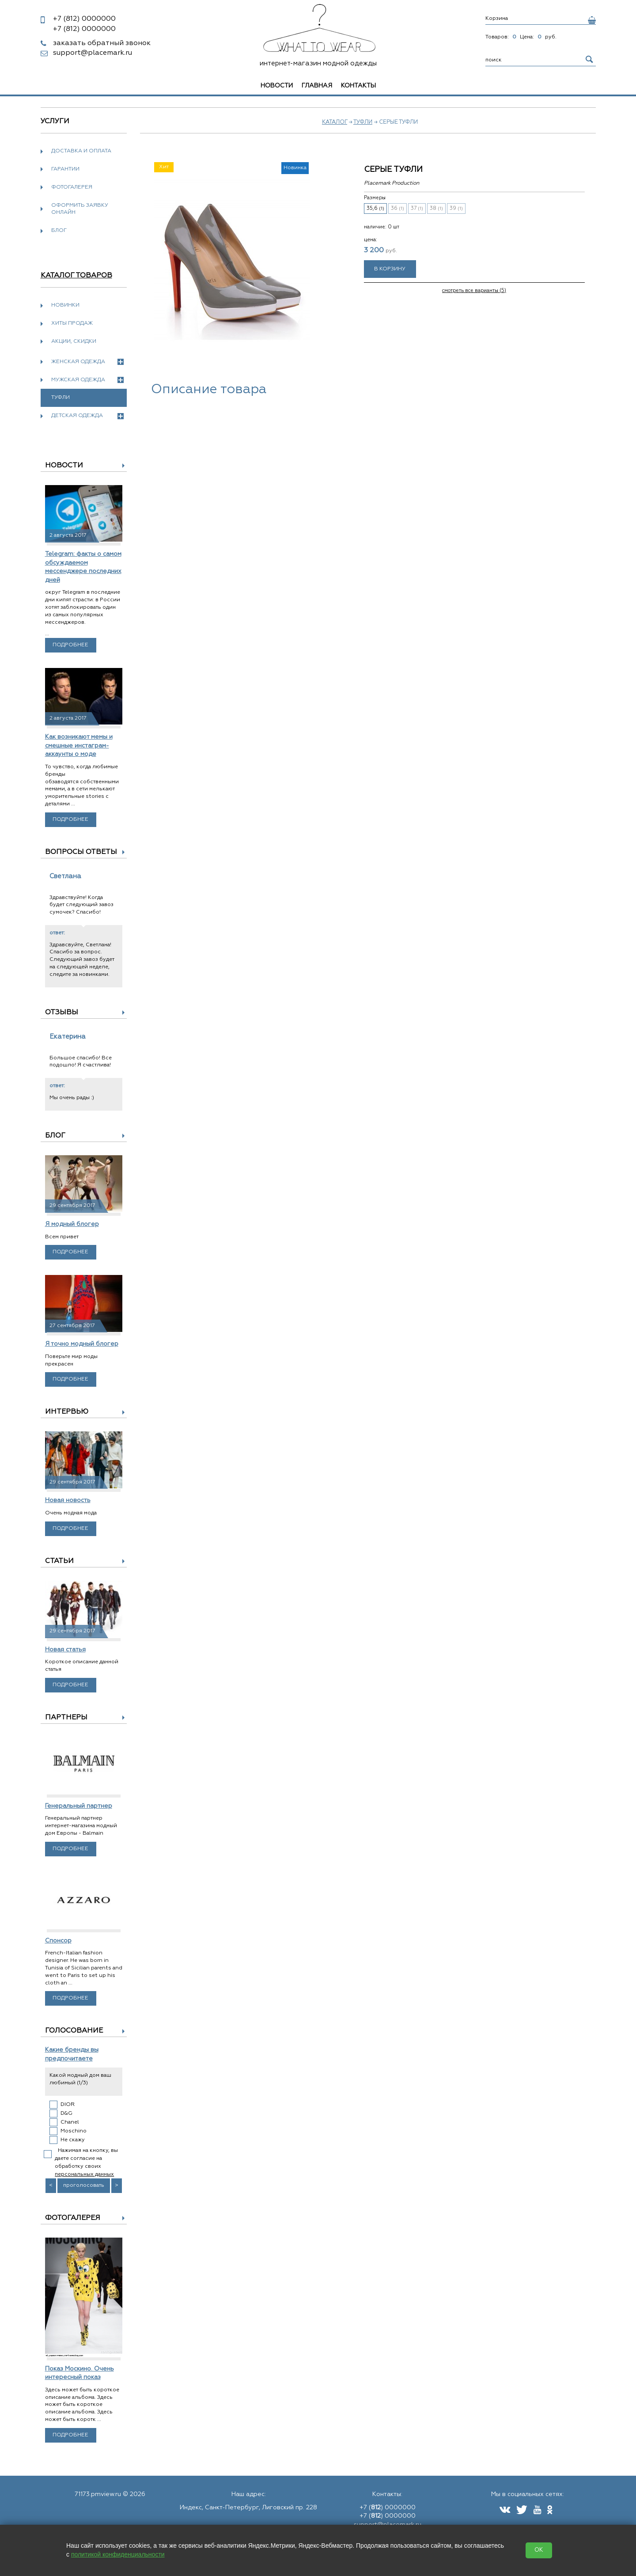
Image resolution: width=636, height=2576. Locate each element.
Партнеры (66, 1717)
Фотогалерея (71, 187)
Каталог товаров (76, 275)
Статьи (59, 1561)
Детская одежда (87, 416)
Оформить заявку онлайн (79, 209)
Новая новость (68, 1500)
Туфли (362, 122)
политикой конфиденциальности (118, 2554)
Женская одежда (87, 362)
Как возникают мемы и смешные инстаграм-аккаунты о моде (79, 745)
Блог (59, 230)
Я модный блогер (72, 1224)
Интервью (66, 1411)
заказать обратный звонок (102, 43)
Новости (277, 86)
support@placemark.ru (92, 53)
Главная (317, 86)
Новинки (65, 305)
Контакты (358, 86)
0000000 (84, 19)
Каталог (334, 122)
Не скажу (73, 2140)
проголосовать (83, 2185)
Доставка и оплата (81, 151)
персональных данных (84, 2174)
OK (538, 2550)
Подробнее (70, 645)
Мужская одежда (87, 380)
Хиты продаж (72, 323)
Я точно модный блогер (81, 1344)
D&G (66, 2113)
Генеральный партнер (78, 1806)
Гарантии (65, 169)
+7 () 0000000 (388, 2507)
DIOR (68, 2104)
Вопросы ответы (81, 852)
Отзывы (61, 1012)
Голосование (74, 2030)
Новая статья (65, 1650)
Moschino (74, 2131)
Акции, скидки (73, 341)
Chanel (70, 2122)
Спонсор (58, 1941)
